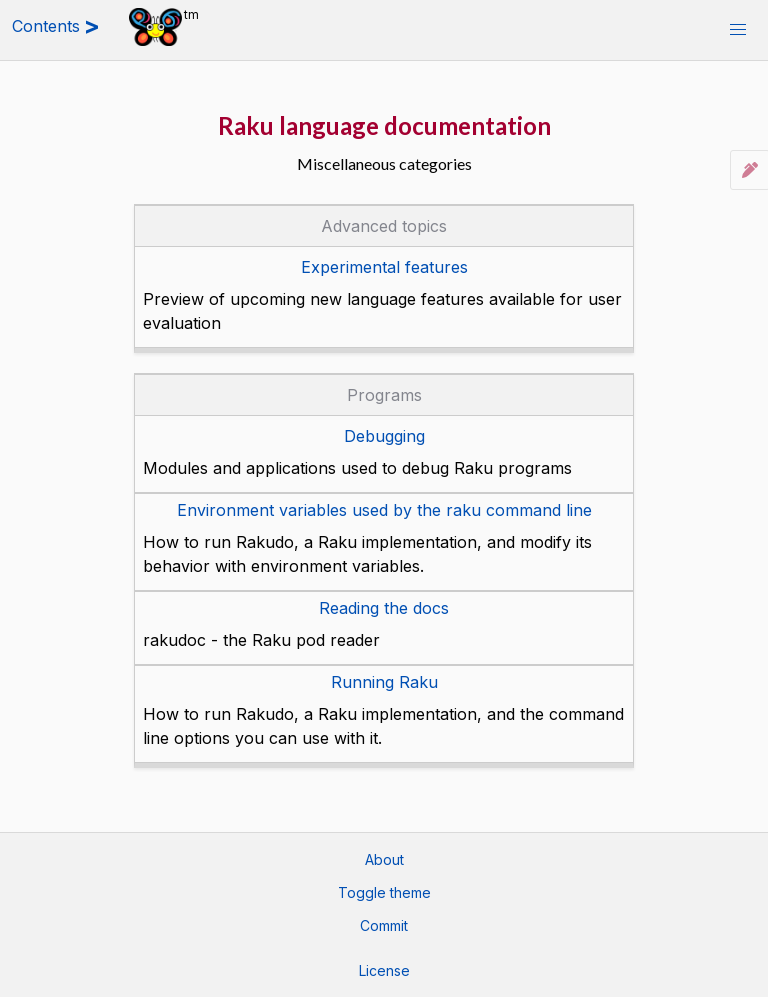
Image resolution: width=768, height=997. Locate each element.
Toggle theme (384, 892)
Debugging (384, 436)
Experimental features (384, 267)
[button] (738, 30)
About (384, 859)
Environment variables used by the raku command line (384, 510)
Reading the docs (384, 608)
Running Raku (384, 682)
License (384, 970)
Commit (384, 925)
